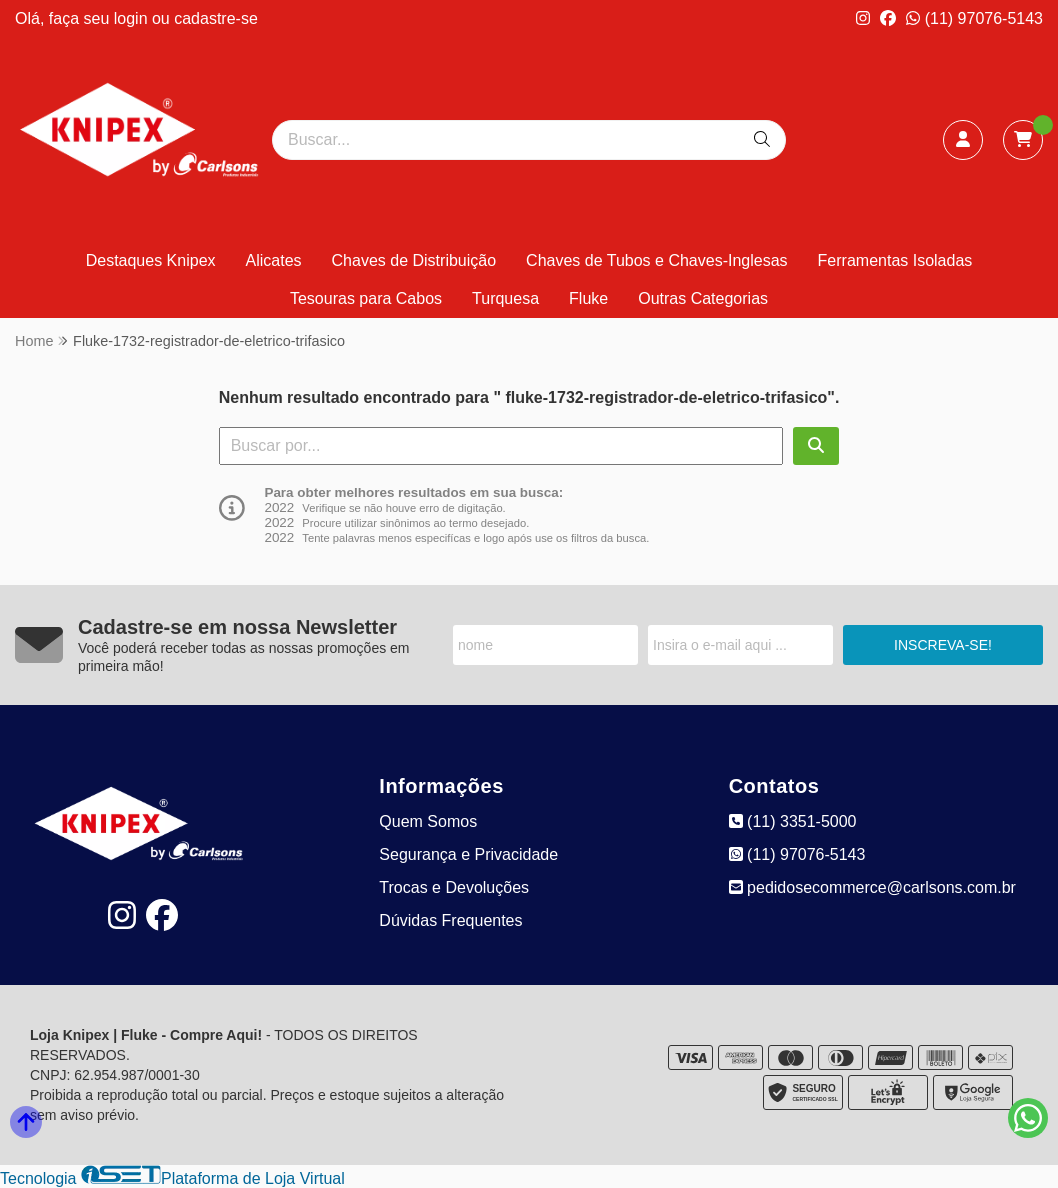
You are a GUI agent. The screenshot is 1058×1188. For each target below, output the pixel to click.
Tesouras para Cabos (366, 298)
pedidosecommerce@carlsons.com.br (872, 887)
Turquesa (505, 298)
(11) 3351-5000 (793, 821)
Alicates (274, 260)
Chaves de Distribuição (414, 260)
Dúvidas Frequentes (450, 920)
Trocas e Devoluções (454, 887)
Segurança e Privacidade (468, 854)
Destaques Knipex (151, 260)
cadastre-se (216, 18)
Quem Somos (428, 821)
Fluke (588, 298)
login (133, 18)
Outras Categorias (703, 298)
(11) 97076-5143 (974, 18)
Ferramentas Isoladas (895, 260)
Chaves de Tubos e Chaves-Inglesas (656, 260)
